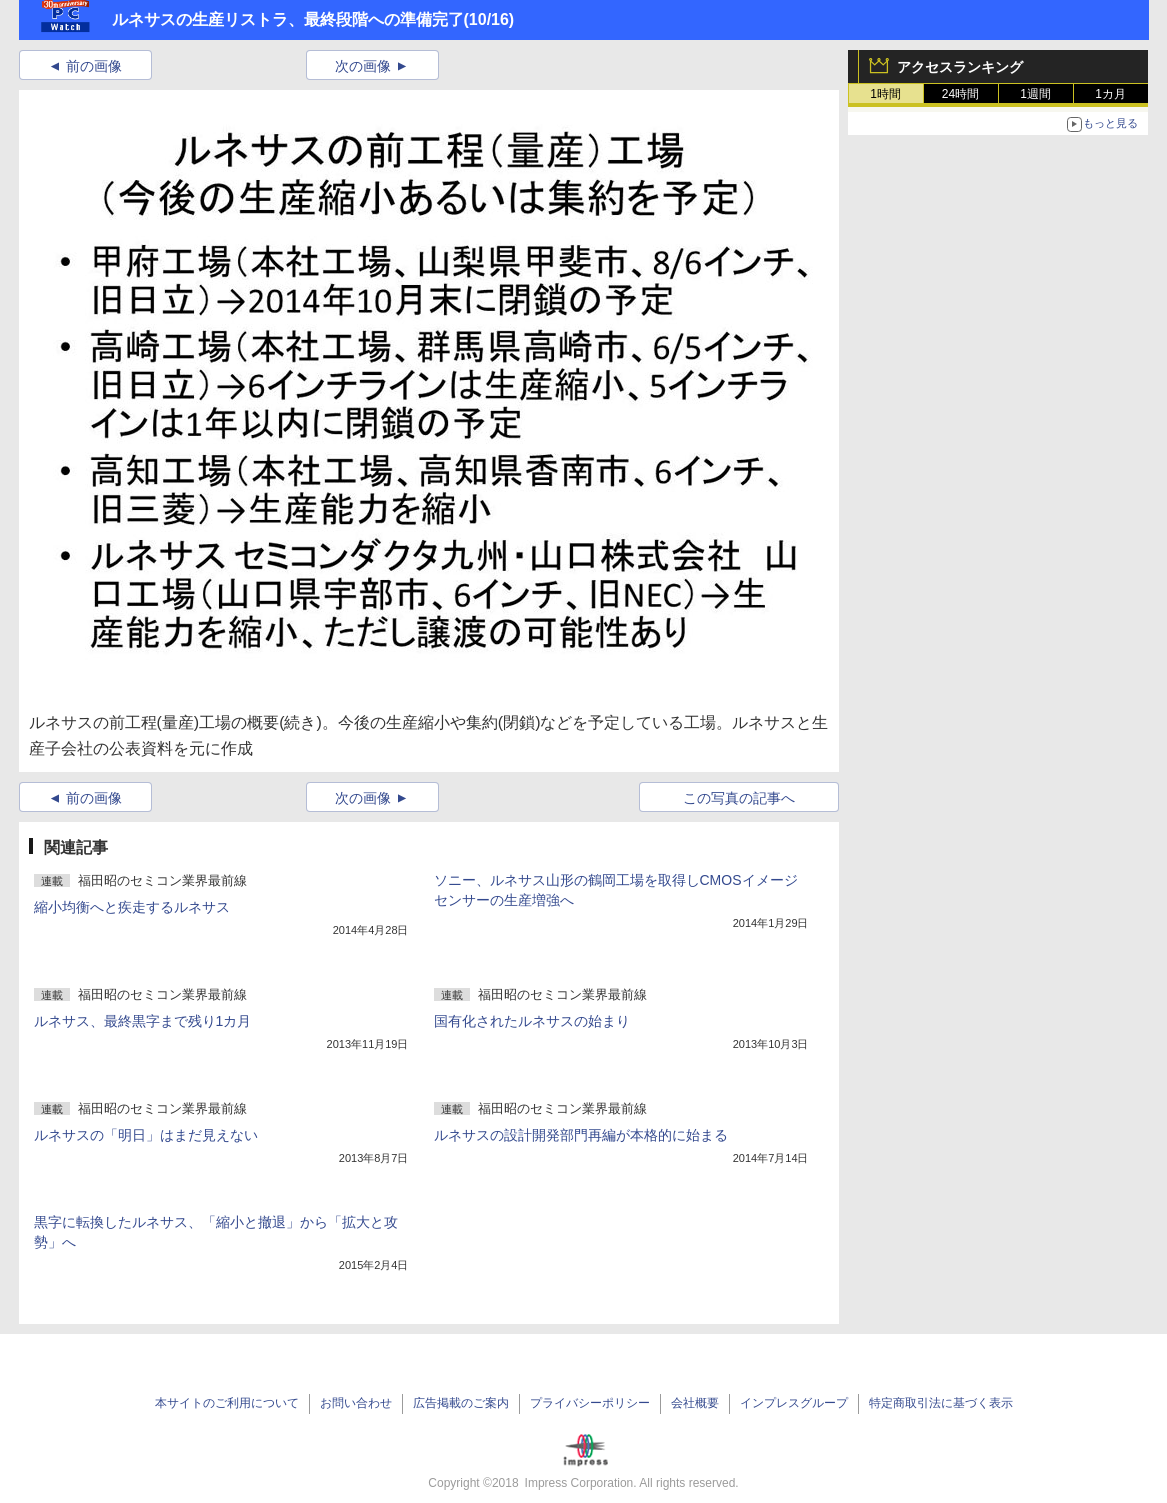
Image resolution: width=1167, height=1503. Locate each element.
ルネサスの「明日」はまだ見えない (146, 1135)
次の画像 (363, 66)
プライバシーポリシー (590, 1403)
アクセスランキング (960, 67)
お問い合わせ (356, 1403)
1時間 (885, 94)
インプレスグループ (794, 1403)
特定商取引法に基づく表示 (941, 1403)
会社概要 (695, 1403)
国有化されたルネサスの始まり (532, 1021)
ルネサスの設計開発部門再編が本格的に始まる (581, 1135)
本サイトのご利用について (227, 1403)
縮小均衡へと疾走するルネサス (132, 907)
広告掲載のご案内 (461, 1403)
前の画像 (94, 66)
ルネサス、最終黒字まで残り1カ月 (143, 1021)
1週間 (1035, 94)
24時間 (960, 94)
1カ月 (1110, 94)
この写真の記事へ (739, 798)
